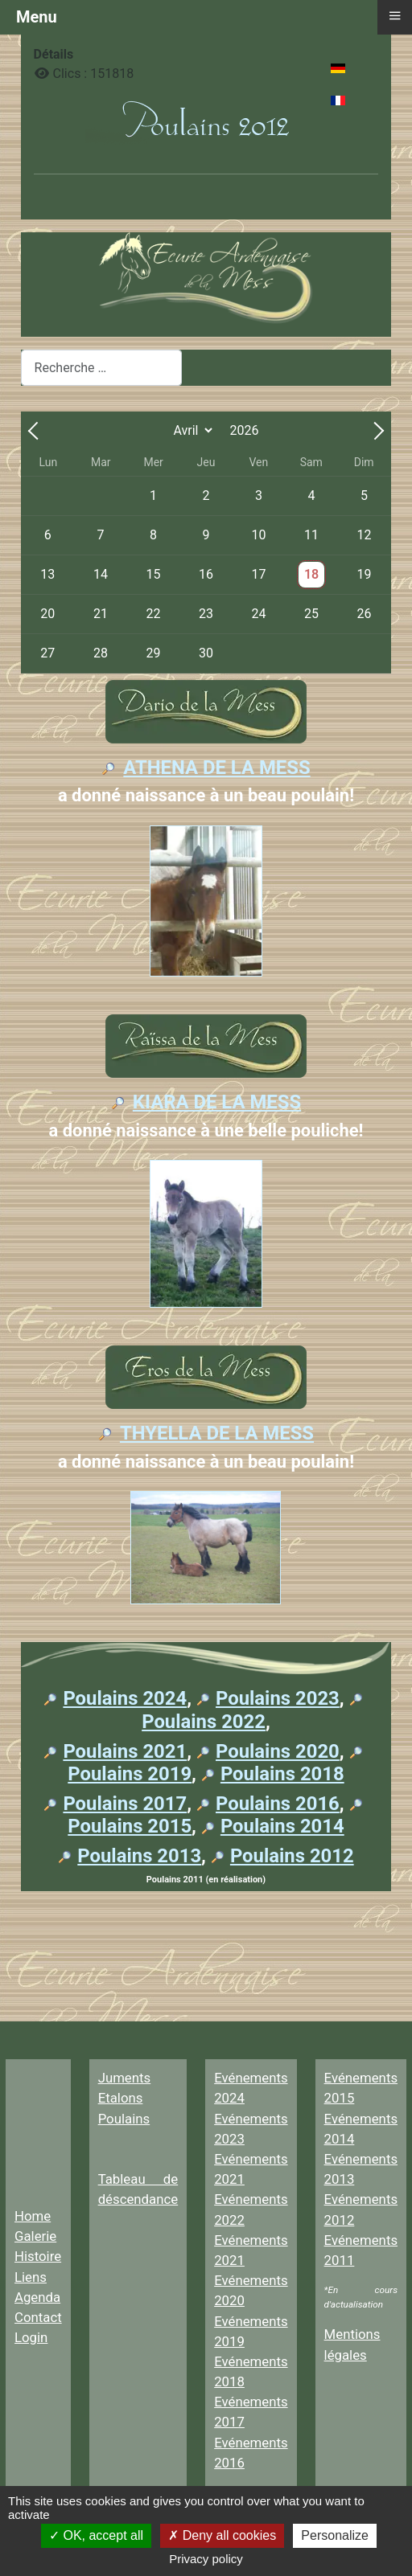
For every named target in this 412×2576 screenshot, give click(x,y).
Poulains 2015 (130, 1826)
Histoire (37, 2256)
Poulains (124, 2119)
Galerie (35, 2236)
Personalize (335, 2535)
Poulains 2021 (125, 1751)
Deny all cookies (222, 2535)
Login (30, 2337)
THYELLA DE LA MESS (217, 1433)
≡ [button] (394, 15)
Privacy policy (206, 2559)
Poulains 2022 (204, 1721)
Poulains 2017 (125, 1803)
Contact (38, 2317)
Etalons (120, 2098)
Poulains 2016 (278, 1803)
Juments (124, 2078)
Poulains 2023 (278, 1698)
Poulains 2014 (282, 1826)
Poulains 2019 (130, 1774)
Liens (30, 2277)
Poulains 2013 (139, 1856)
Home (32, 2216)
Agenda (37, 2297)
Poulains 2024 (125, 1698)
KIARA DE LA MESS (217, 1102)
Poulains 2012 (292, 1856)
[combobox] (101, 368)
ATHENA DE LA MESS (216, 767)
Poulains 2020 (278, 1751)
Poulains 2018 (282, 1774)
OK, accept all (96, 2535)
